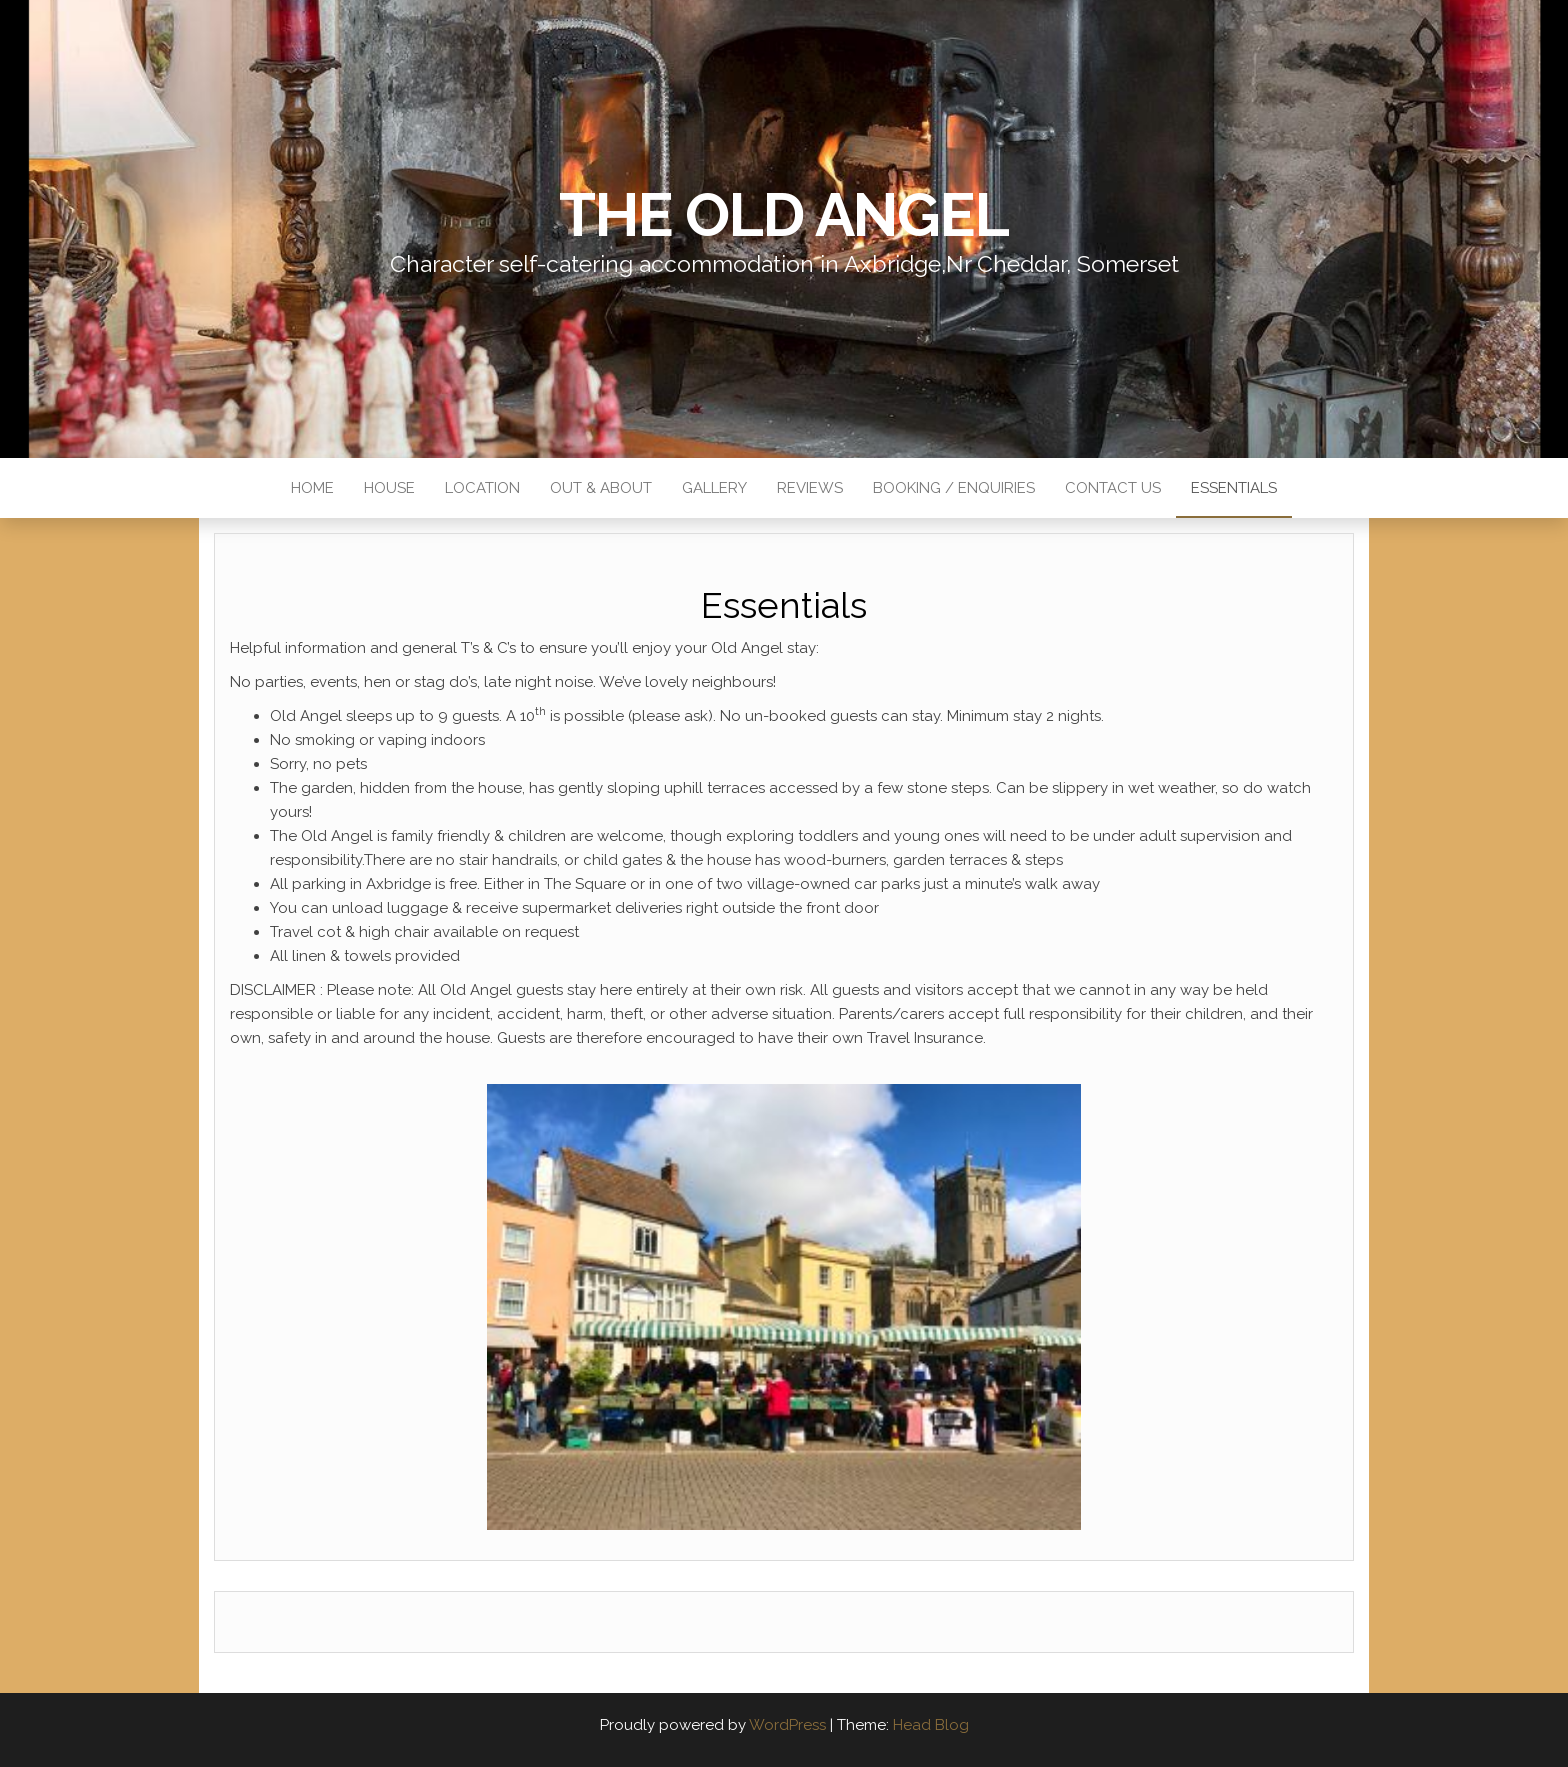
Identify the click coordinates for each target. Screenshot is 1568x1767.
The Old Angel (783, 215)
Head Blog (931, 1725)
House (389, 488)
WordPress (787, 1725)
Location (482, 488)
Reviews (810, 488)
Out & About (601, 488)
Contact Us (1113, 488)
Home (312, 488)
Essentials (1234, 488)
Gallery (714, 488)
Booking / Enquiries (954, 488)
